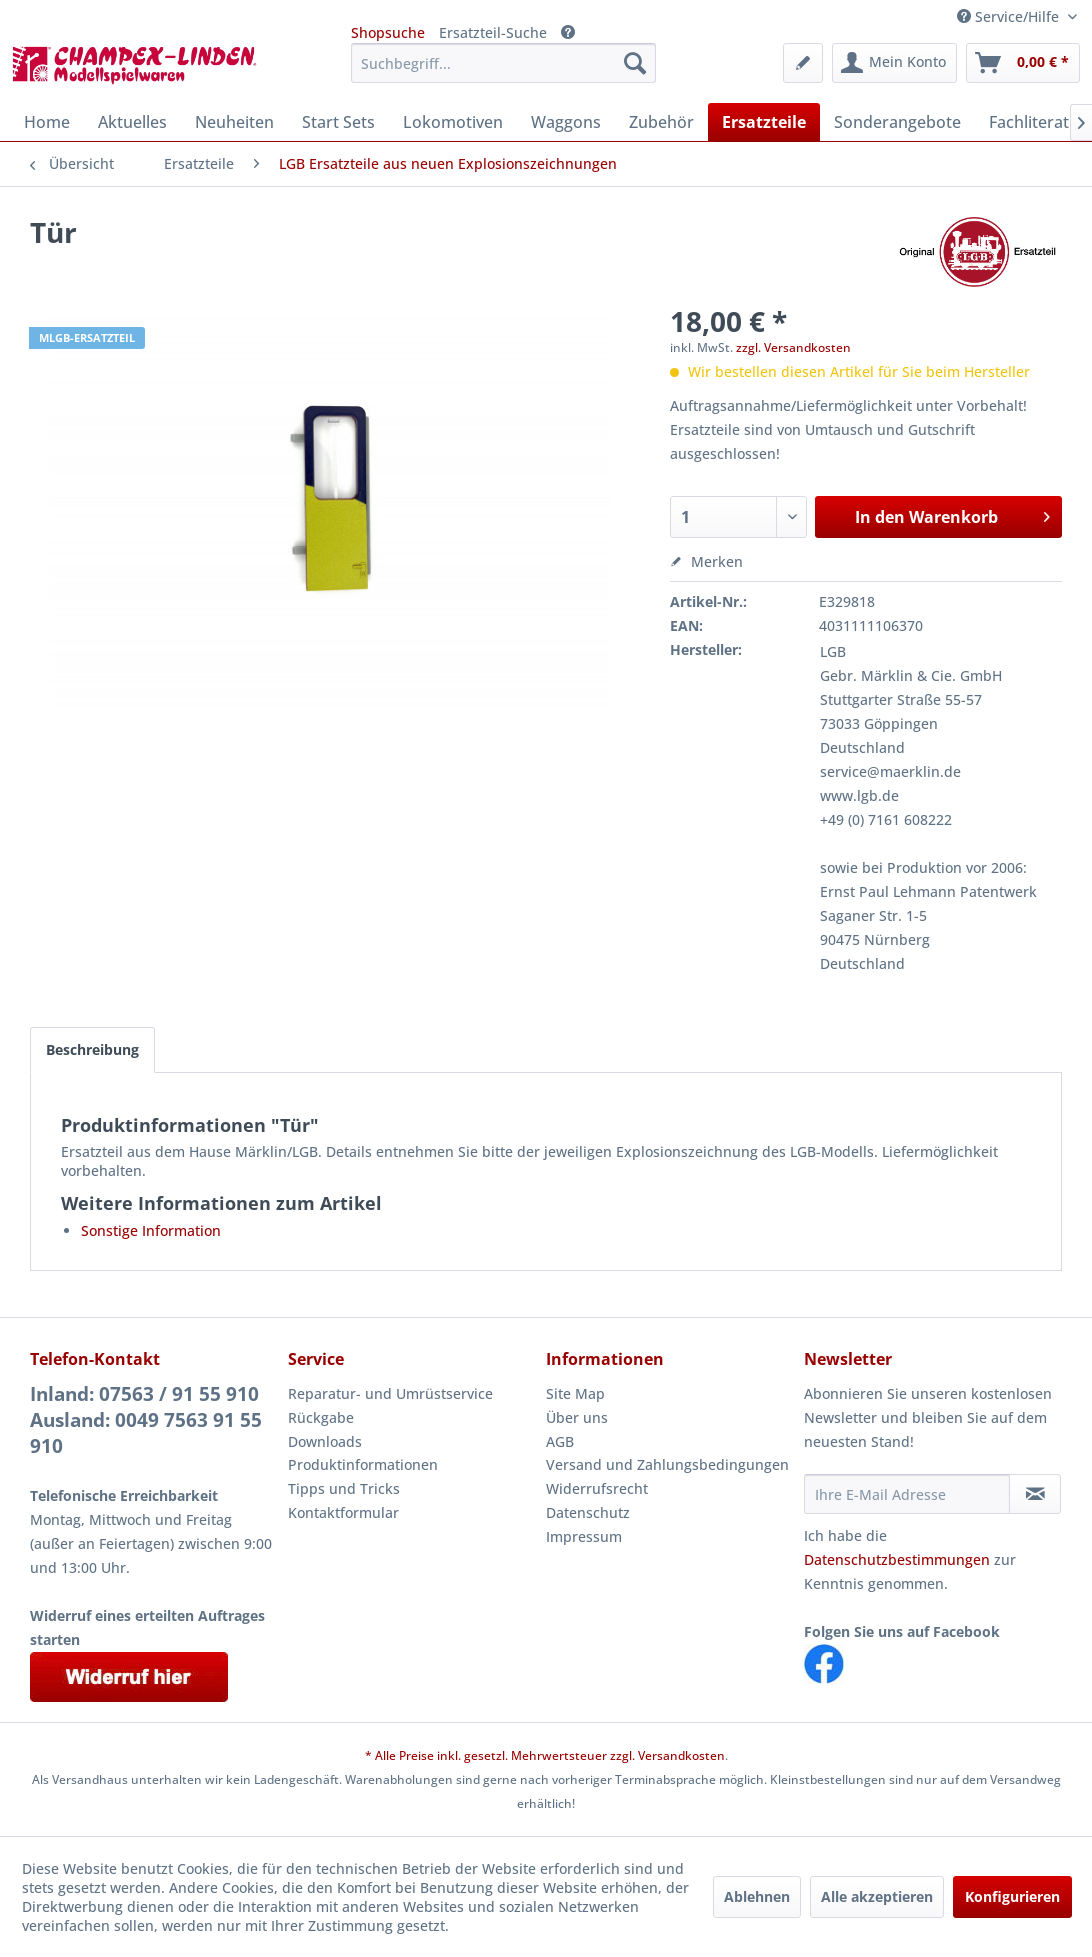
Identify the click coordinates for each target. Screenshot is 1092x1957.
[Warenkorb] (1023, 63)
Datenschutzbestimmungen (897, 1559)
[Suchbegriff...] (504, 63)
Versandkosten (681, 1755)
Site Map (575, 1393)
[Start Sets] (338, 122)
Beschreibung (92, 1049)
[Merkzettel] (803, 63)
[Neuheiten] (234, 122)
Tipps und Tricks (344, 1488)
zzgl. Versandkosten (793, 347)
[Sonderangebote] (897, 122)
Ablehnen (757, 1896)
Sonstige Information (151, 1230)
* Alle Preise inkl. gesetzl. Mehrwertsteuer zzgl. (501, 1755)
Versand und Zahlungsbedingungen (667, 1464)
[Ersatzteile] (764, 122)
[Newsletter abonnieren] (1035, 1494)
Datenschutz (588, 1512)
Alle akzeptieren (877, 1896)
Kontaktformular (343, 1512)
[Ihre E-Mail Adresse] (907, 1494)
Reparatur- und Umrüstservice (390, 1393)
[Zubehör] (661, 122)
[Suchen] (635, 63)
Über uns (577, 1417)
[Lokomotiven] (453, 122)
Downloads (325, 1441)
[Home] (47, 122)
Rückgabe (321, 1417)
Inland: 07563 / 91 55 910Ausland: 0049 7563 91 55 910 (146, 1420)
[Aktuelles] (132, 122)
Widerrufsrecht (597, 1488)
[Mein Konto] (894, 63)
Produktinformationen (363, 1464)
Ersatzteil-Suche (493, 32)
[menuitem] (504, 63)
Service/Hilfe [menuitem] (1010, 16)
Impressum (584, 1536)
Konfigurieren (1012, 1896)
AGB (560, 1441)
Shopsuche (388, 32)
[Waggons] (566, 122)
